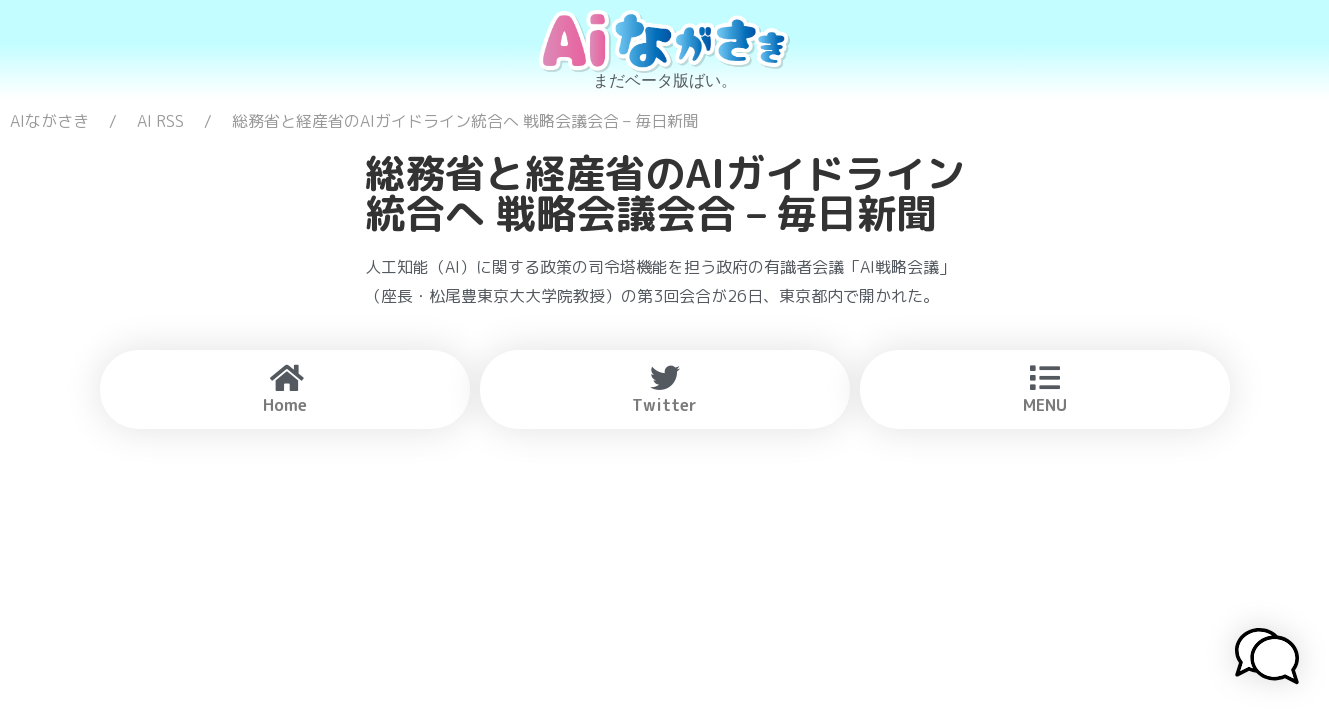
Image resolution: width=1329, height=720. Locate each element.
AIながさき (49, 121)
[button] (1267, 659)
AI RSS (160, 121)
